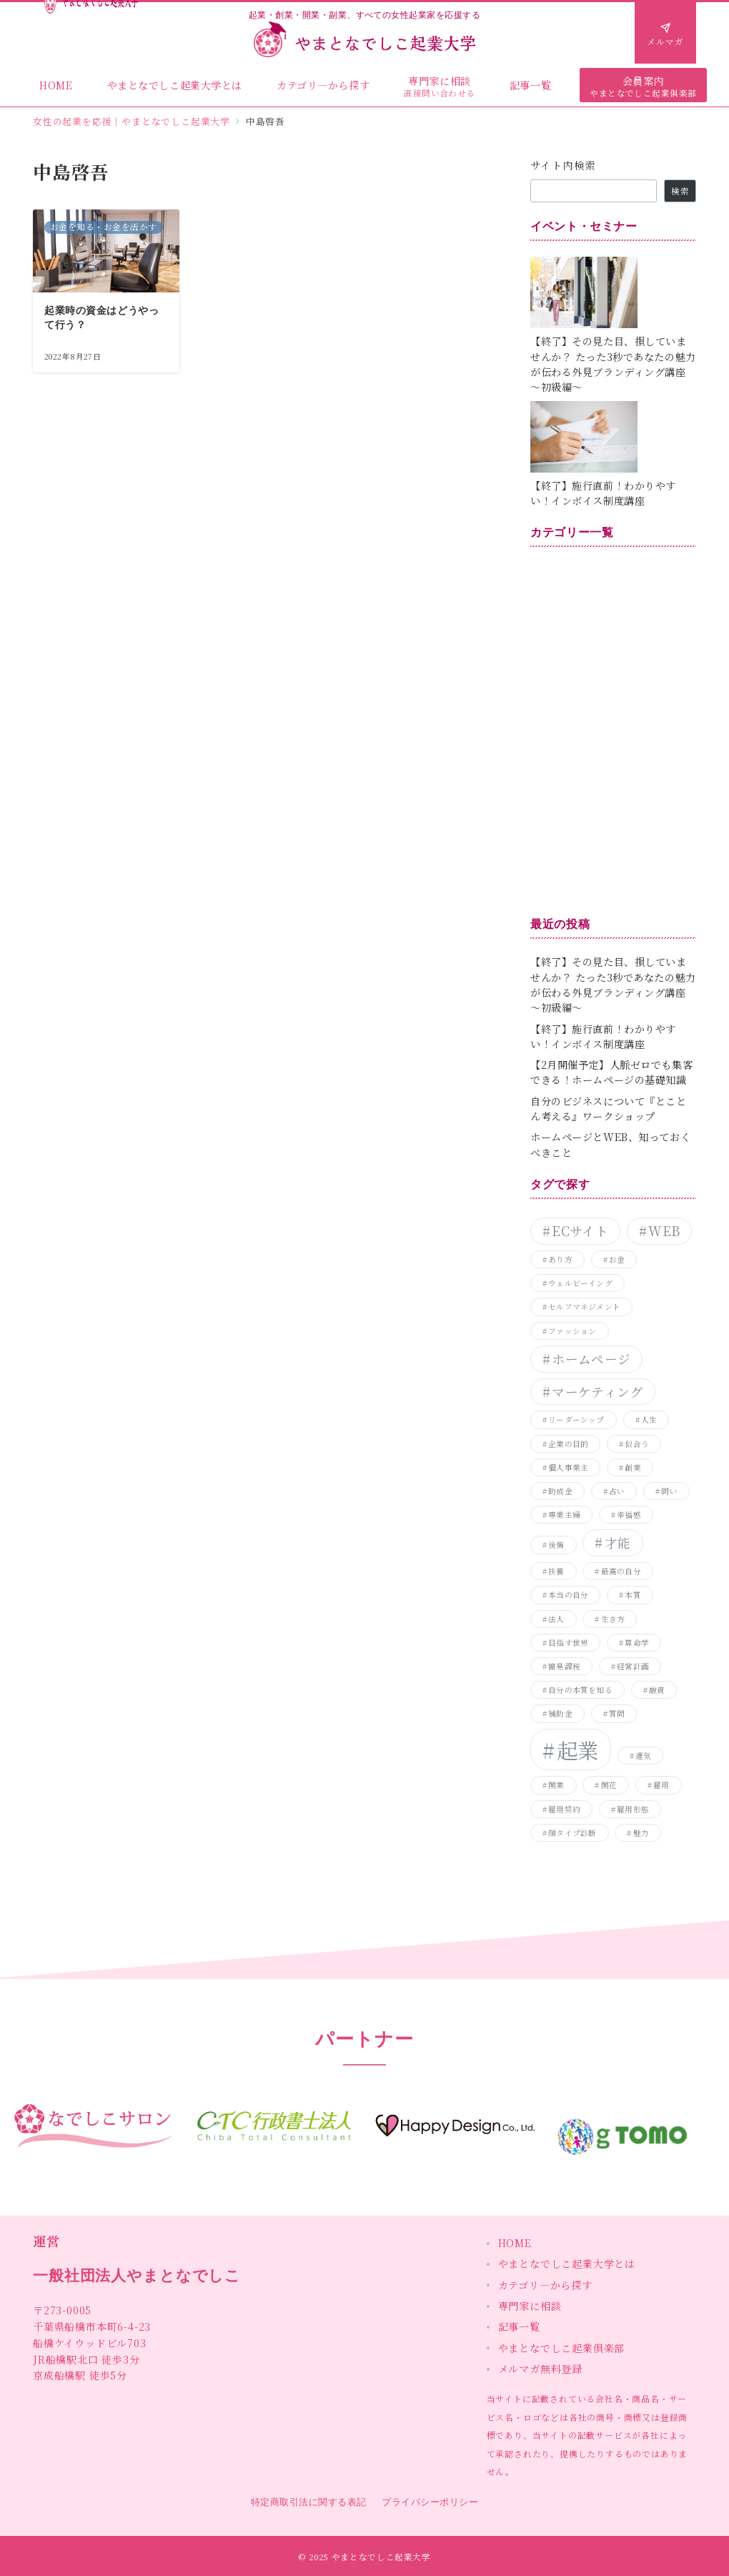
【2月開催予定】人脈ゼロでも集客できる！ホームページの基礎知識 (611, 1072)
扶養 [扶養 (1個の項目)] (556, 1571)
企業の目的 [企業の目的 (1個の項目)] (568, 1443)
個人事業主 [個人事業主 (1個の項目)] (568, 1467)
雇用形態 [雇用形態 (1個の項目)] (633, 1809)
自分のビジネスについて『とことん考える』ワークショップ (608, 1108)
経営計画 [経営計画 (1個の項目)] (633, 1666)
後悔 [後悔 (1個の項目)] (556, 1544)
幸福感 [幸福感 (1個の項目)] (629, 1514)
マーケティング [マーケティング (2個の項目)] (597, 1392)
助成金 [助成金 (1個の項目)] (560, 1491)
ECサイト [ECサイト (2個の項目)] (580, 1231)
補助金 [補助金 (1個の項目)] (560, 1713)
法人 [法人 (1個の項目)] (556, 1619)
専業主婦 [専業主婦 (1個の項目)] (564, 1514)
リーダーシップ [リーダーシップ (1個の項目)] (576, 1419)
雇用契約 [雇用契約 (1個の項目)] (564, 1809)
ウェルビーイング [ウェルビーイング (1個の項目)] (580, 1283)
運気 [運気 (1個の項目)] (643, 1755)
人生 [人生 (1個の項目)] (649, 1419)
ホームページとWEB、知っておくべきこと (610, 1144)
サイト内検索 (563, 165)
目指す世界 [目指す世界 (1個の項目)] (568, 1642)
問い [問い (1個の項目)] (669, 1491)
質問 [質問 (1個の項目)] (617, 1713)
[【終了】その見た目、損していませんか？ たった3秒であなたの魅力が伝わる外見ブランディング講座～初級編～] (613, 292)
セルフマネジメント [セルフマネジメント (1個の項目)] (584, 1306)
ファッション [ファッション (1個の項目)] (572, 1331)
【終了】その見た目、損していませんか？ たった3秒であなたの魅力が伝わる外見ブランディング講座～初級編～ (613, 364)
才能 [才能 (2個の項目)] (618, 1542)
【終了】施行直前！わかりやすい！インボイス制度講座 (603, 493)
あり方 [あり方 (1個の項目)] (560, 1259)
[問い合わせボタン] (665, 33)
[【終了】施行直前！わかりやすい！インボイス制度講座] (613, 437)
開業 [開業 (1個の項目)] (556, 1785)
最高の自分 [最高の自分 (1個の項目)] (621, 1571)
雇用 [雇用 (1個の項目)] (661, 1785)
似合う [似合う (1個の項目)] (637, 1443)
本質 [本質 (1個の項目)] (632, 1594)
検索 (680, 191)
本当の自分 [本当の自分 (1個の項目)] (568, 1594)
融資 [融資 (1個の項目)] (657, 1689)
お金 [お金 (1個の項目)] (617, 1259)
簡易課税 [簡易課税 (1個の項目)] (564, 1666)
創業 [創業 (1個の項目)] (632, 1467)
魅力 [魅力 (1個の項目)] (641, 1832)
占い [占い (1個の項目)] (617, 1491)
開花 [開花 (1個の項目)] (609, 1785)
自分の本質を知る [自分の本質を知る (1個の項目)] (580, 1689)
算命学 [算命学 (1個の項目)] (637, 1642)
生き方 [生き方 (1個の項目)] (613, 1619)
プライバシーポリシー (430, 2502)
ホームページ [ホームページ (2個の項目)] (591, 1359)
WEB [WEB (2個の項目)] (664, 1231)
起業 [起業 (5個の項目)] (578, 1749)
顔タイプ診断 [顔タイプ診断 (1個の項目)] (572, 1832)
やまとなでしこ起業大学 (381, 2556)
